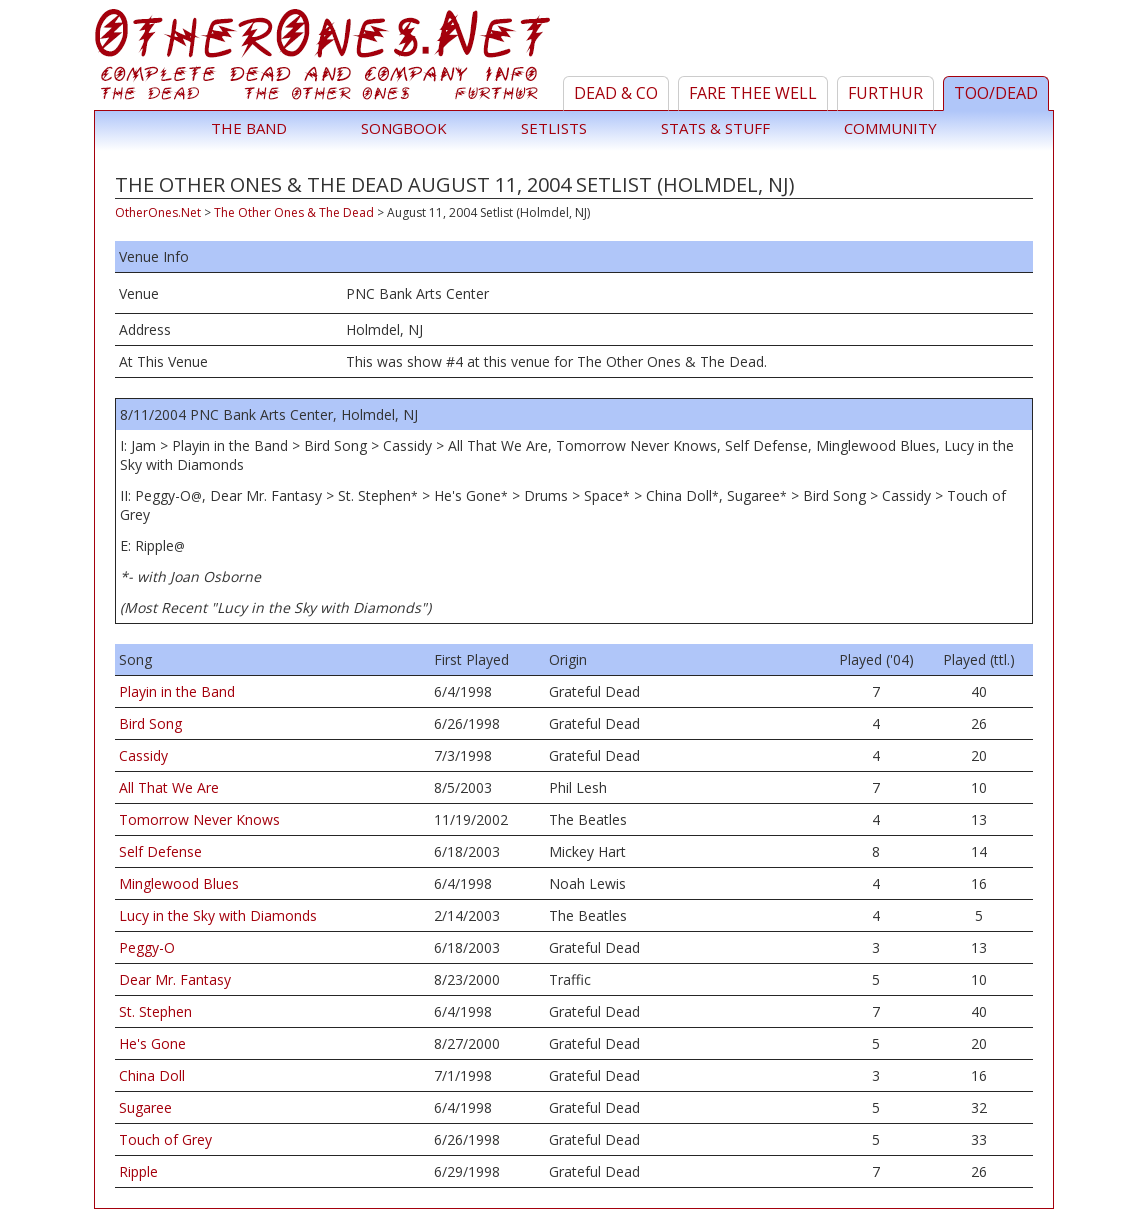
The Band (249, 128)
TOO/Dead (996, 93)
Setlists (554, 128)
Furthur (885, 93)
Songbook (404, 128)
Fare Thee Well (753, 93)
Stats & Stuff (715, 128)
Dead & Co (616, 93)
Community (890, 128)
